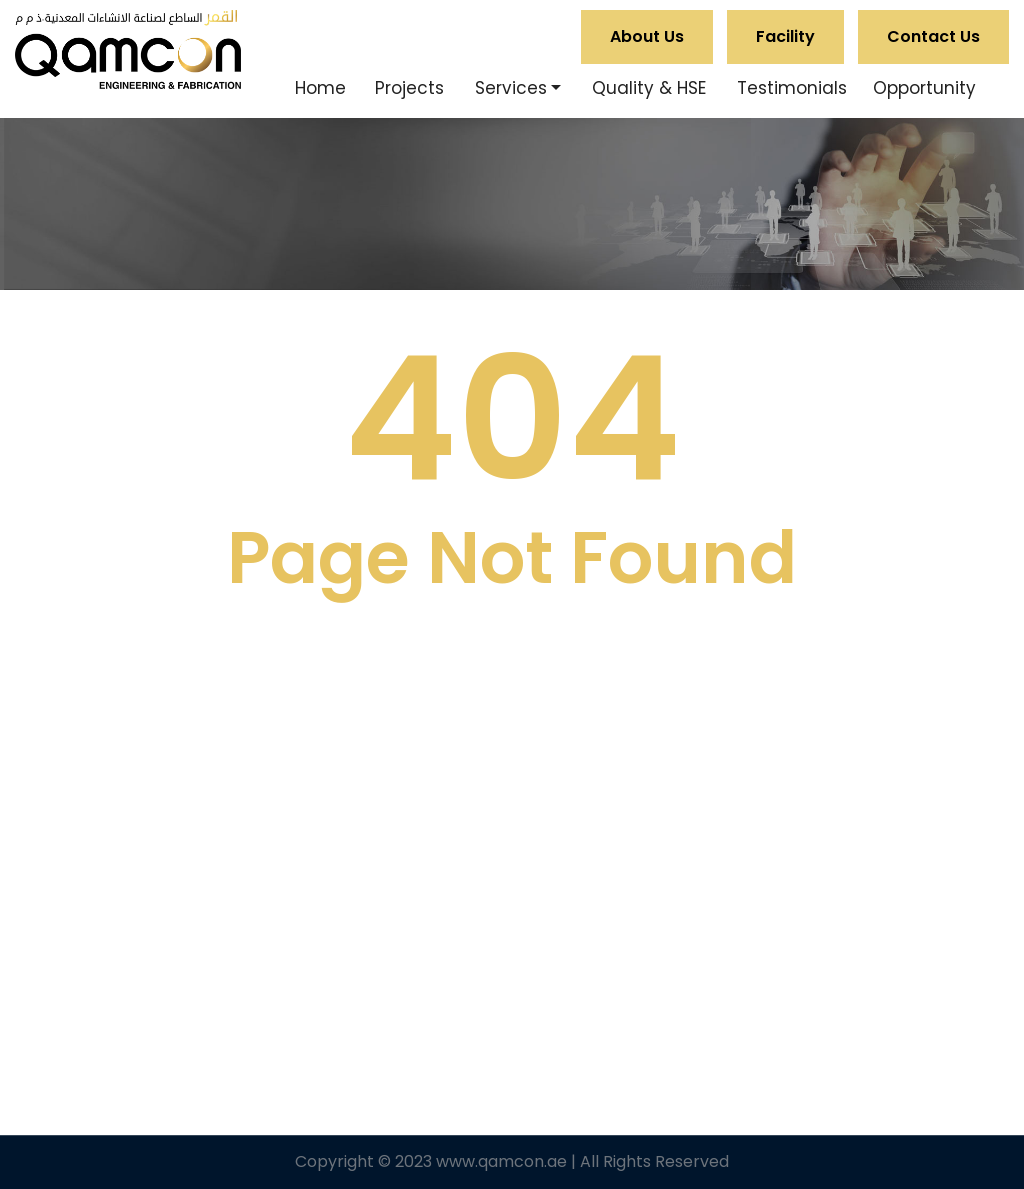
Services (511, 88)
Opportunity (924, 88)
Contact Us (933, 36)
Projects (409, 88)
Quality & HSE (649, 88)
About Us (647, 36)
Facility (785, 36)
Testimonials (792, 88)
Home (320, 88)
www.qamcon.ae (501, 1161)
